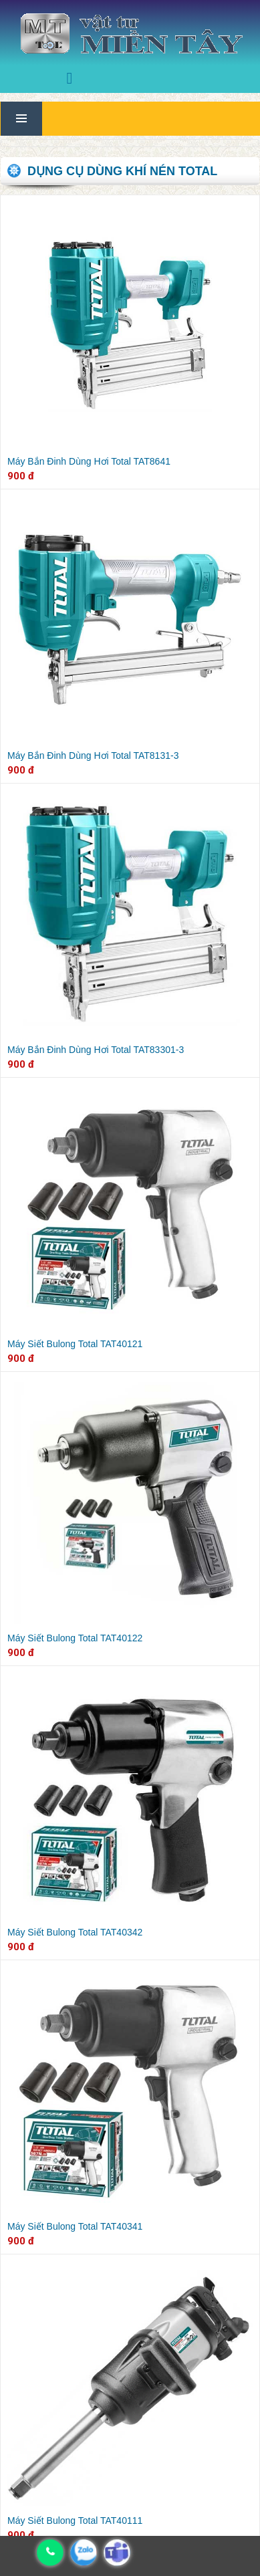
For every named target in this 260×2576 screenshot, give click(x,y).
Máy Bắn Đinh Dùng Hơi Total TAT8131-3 (92, 755)
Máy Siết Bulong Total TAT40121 (74, 1343)
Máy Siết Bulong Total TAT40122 (74, 1638)
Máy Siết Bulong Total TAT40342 (74, 1932)
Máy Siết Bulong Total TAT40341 (74, 2226)
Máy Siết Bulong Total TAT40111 (74, 2520)
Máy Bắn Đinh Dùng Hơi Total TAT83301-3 (95, 1049)
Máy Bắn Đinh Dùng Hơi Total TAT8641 (88, 461)
